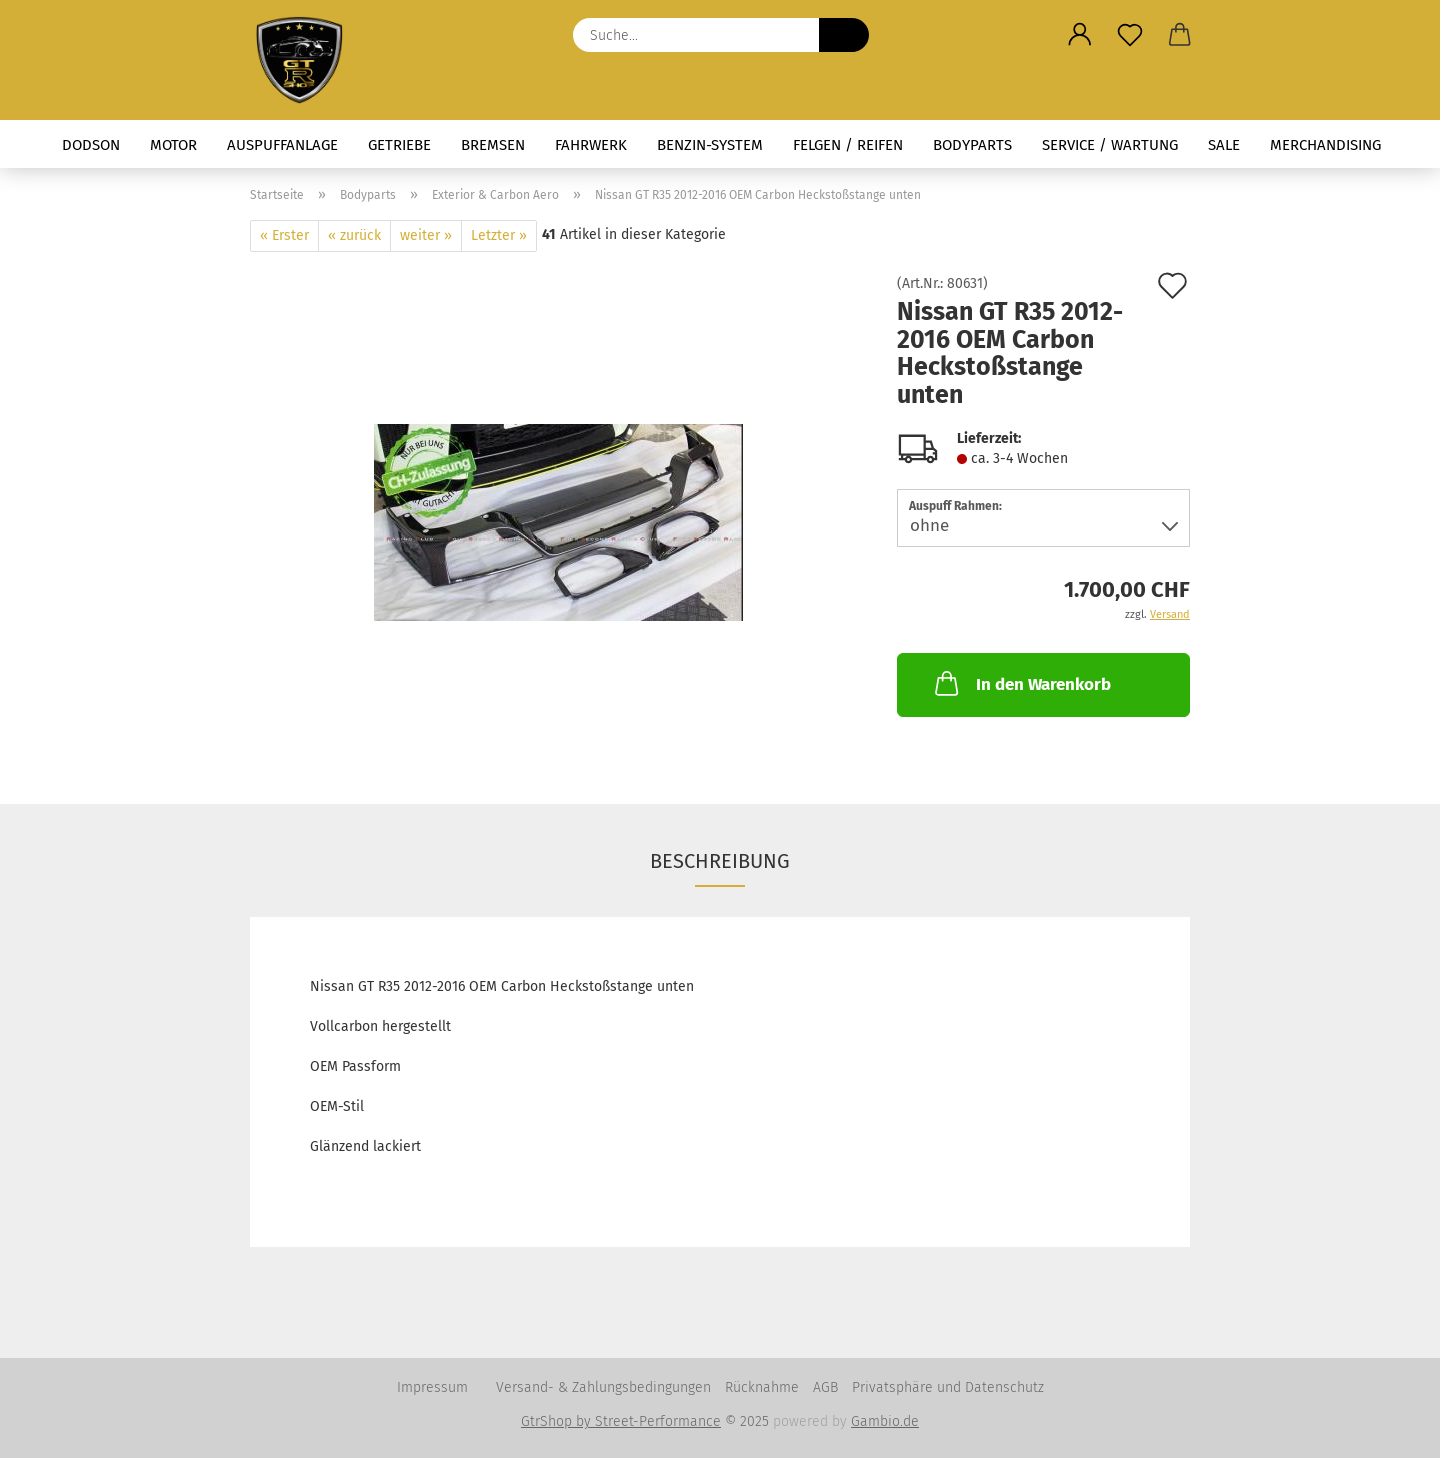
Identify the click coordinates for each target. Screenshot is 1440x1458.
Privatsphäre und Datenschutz (948, 1387)
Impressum (432, 1387)
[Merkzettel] (1130, 35)
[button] (1080, 35)
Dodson (91, 145)
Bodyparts (972, 145)
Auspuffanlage (282, 145)
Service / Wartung (1110, 145)
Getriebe (399, 145)
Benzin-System (710, 145)
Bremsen (493, 145)
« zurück (354, 235)
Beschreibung (720, 861)
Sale (1224, 145)
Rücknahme (762, 1387)
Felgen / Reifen (848, 145)
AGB (825, 1387)
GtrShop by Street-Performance (621, 1421)
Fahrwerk (591, 145)
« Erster (284, 235)
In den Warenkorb (1021, 683)
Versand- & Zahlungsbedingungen (603, 1387)
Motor (173, 145)
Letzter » (499, 235)
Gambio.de (885, 1421)
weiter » (426, 235)
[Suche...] (844, 35)
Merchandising (1325, 145)
